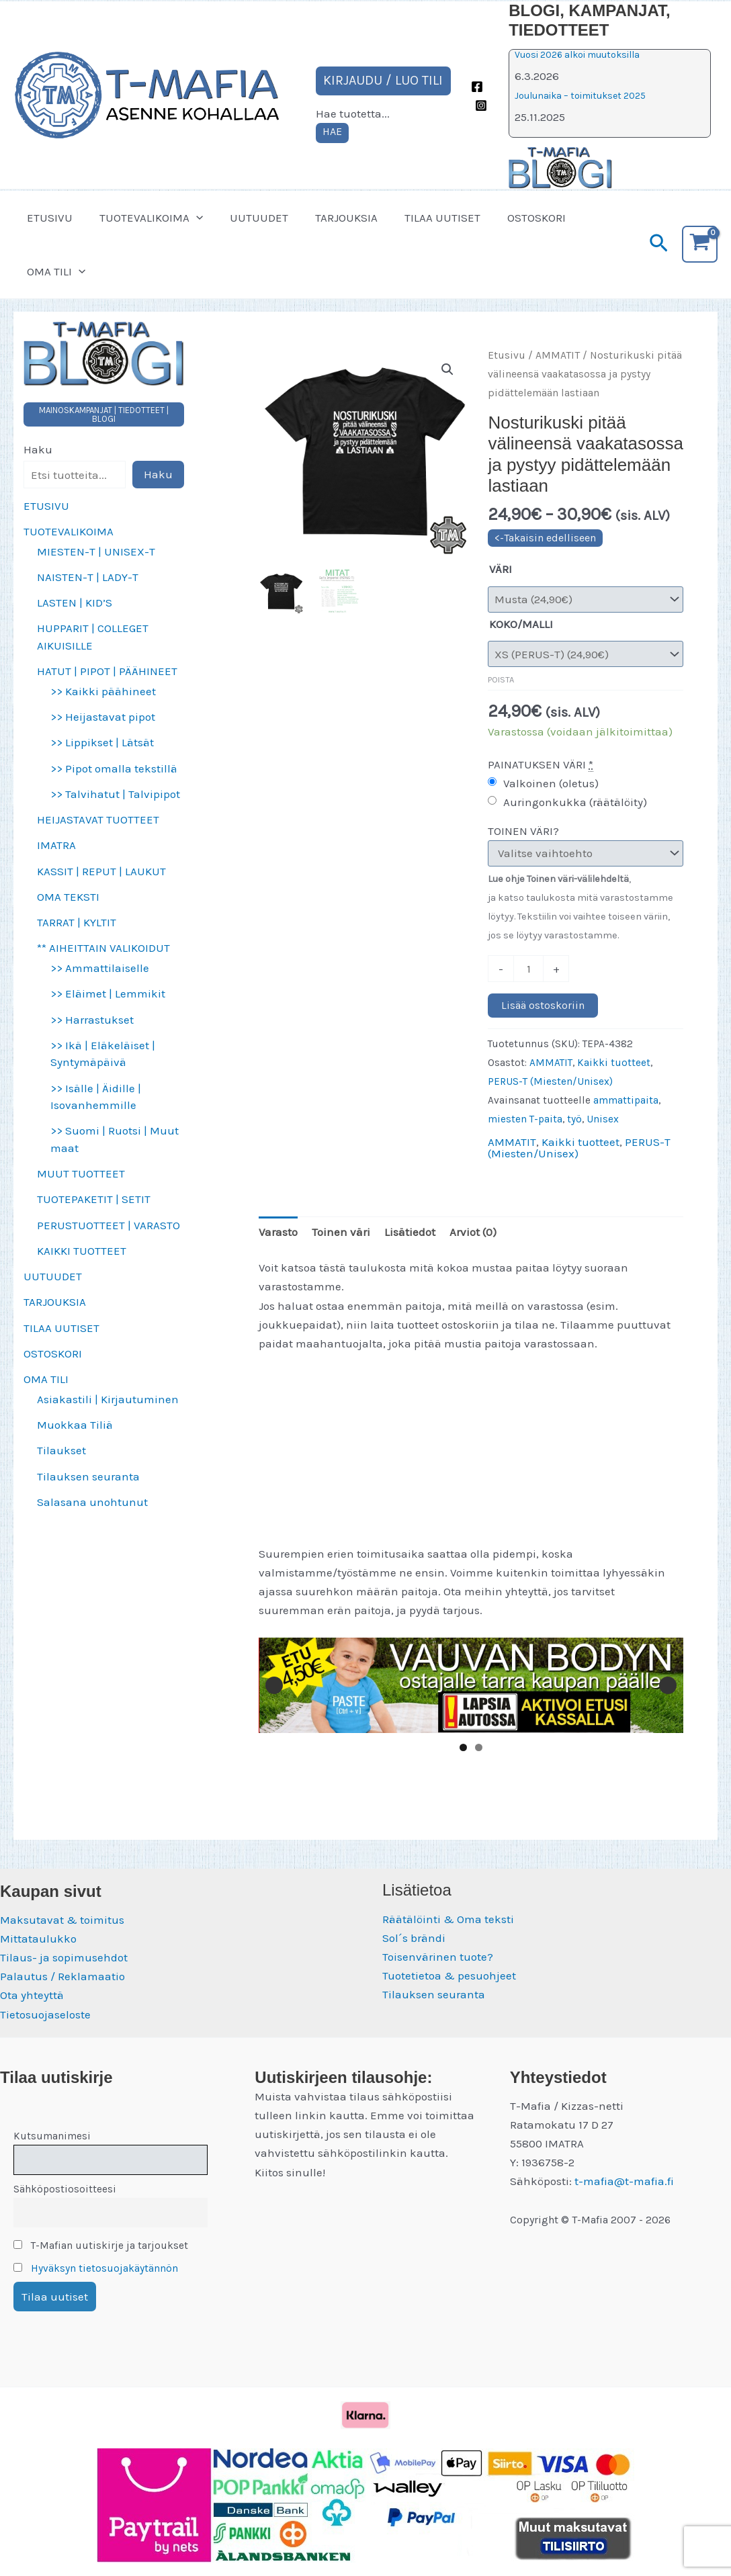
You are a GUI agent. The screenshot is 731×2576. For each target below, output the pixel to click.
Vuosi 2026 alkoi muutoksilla (577, 54)
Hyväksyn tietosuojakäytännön (104, 2268)
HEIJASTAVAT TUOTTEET (98, 819)
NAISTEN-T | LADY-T (87, 577)
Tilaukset (61, 1450)
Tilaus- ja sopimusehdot (64, 1957)
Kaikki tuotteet (613, 1063)
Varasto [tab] (278, 1232)
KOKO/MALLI (521, 624)
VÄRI (500, 569)
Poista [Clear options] (501, 679)
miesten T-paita (525, 1119)
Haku (38, 449)
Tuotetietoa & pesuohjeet (449, 1975)
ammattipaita (625, 1100)
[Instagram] (481, 105)
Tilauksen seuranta (88, 1476)
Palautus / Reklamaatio (62, 1976)
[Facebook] (477, 87)
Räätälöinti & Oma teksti (448, 1919)
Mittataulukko (38, 1938)
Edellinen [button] (274, 1685)
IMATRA (56, 845)
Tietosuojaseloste (45, 2014)
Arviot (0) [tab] (473, 1232)
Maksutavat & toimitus (62, 1919)
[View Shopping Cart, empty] (700, 244)
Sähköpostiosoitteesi (64, 2189)
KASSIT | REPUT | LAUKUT (101, 871)
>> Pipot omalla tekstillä (113, 768)
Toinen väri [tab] (341, 1232)
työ (574, 1119)
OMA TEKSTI (68, 896)
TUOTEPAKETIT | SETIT (93, 1199)
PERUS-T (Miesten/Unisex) (550, 1081)
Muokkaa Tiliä (75, 1424)
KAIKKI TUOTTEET (81, 1250)
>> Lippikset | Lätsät (102, 742)
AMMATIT (557, 355)
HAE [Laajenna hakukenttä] (332, 131)
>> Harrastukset (92, 1019)
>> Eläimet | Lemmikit (107, 993)
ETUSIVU (48, 217)
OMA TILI (54, 271)
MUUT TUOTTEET (81, 1173)
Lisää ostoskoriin (543, 1005)
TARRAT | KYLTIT (76, 922)
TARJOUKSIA (332, 217)
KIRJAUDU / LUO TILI (383, 80)
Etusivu (506, 355)
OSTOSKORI (514, 217)
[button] (190, 218)
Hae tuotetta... (353, 113)
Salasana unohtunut (92, 1502)
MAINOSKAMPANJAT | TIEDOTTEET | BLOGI (104, 414)
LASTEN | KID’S (74, 602)
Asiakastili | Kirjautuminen (108, 1399)
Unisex (603, 1119)
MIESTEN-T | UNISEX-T (96, 551)
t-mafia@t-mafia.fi (624, 2181)
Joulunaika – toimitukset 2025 (580, 95)
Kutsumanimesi (52, 2136)
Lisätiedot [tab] (409, 1232)
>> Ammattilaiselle (99, 968)
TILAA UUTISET (424, 217)
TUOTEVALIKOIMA (145, 218)
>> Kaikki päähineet (103, 691)
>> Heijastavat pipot (102, 716)
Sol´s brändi (413, 1938)
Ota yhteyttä (32, 1995)
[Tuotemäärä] (528, 968)
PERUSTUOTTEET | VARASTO (108, 1225)
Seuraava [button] (668, 1685)
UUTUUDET (249, 217)
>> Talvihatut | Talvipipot (115, 794)
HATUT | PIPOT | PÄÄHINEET (107, 671)
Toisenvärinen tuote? (437, 1956)
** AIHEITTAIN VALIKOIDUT (103, 947)
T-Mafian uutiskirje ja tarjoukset (100, 2245)
